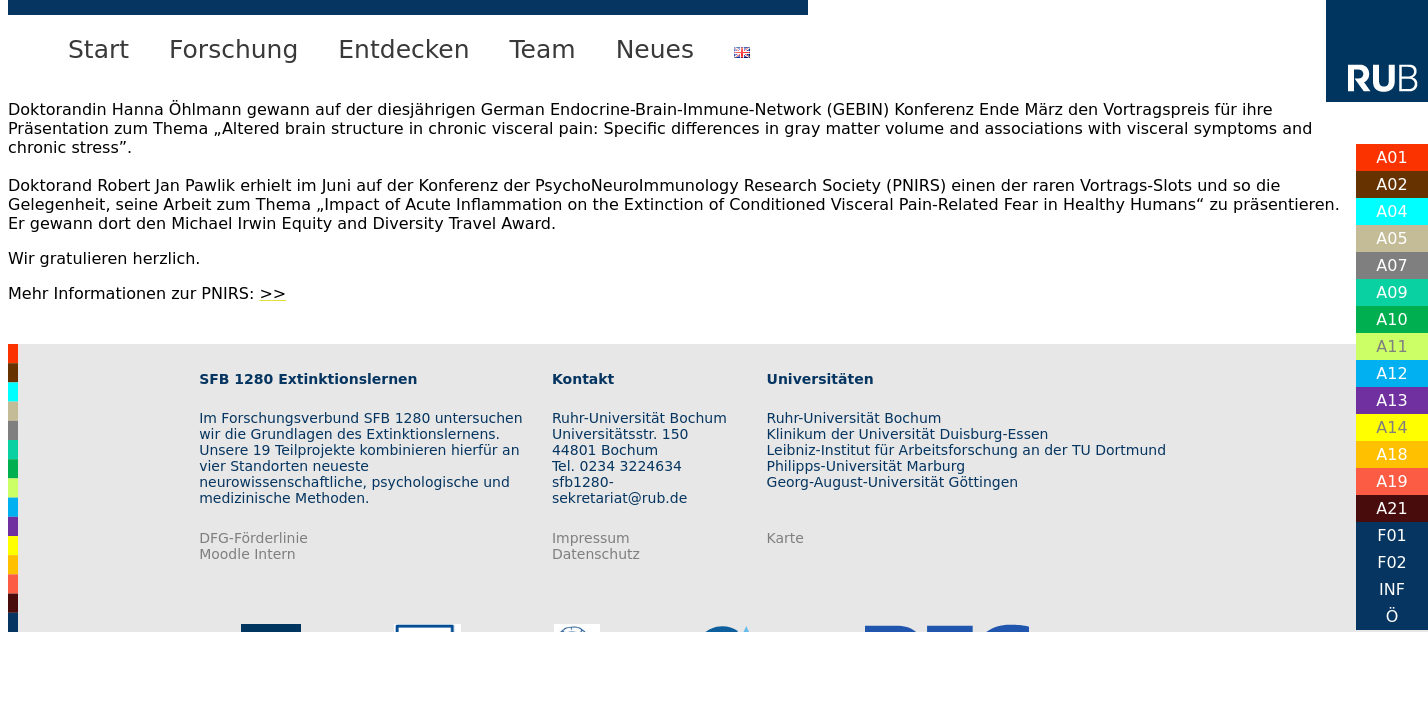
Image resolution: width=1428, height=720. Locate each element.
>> (272, 293)
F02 (1392, 562)
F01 (1392, 535)
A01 (1391, 157)
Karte (785, 538)
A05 (1391, 238)
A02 (1391, 184)
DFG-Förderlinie (253, 538)
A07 (1391, 265)
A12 (1391, 373)
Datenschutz (596, 554)
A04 (1391, 211)
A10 (1391, 319)
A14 (1391, 427)
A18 (1391, 454)
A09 (1391, 292)
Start (98, 49)
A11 (1391, 346)
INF (1392, 589)
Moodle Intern (247, 554)
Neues (655, 49)
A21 (1391, 508)
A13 (1391, 400)
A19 (1391, 481)
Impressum (591, 538)
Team (543, 49)
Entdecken (403, 49)
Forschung (233, 49)
